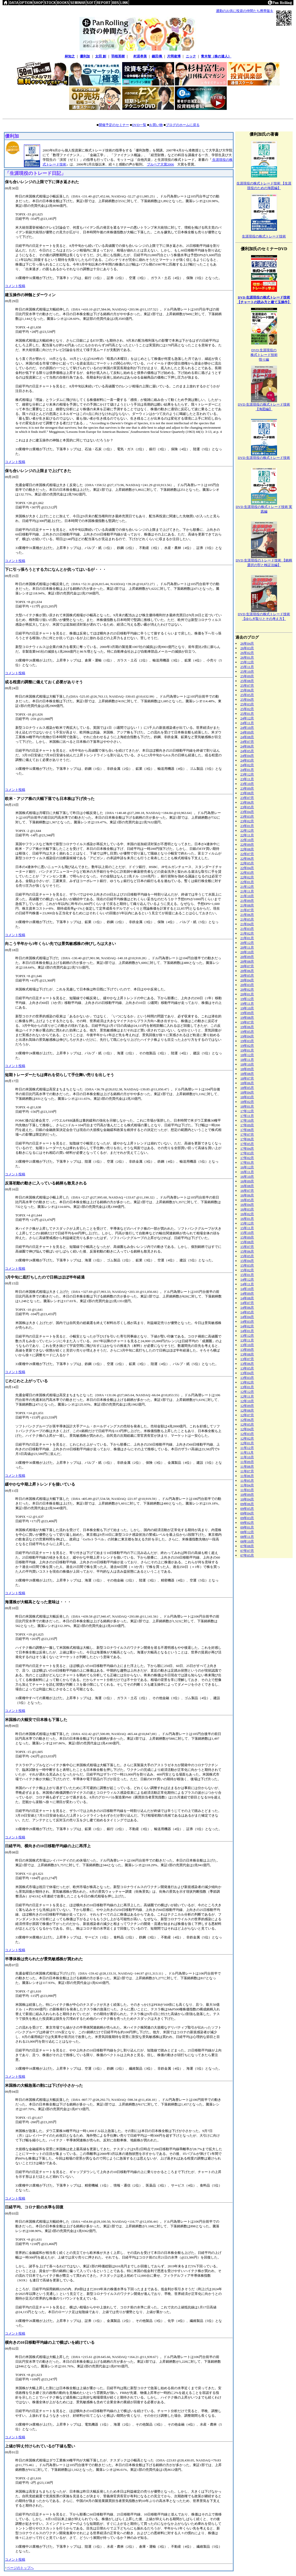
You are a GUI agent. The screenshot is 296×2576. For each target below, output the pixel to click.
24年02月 (247, 765)
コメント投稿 (15, 286)
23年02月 (247, 821)
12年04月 (247, 1429)
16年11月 (247, 1172)
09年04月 (247, 1513)
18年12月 (247, 1055)
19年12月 (247, 999)
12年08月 (247, 1410)
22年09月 (247, 844)
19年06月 (247, 1027)
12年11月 (247, 1396)
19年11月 (247, 1003)
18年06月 (247, 1083)
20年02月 (247, 989)
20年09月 (247, 957)
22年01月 (247, 882)
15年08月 (247, 1242)
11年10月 (247, 1457)
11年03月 (247, 1490)
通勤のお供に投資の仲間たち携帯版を (244, 11)
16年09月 (247, 1181)
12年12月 (247, 1392)
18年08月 (247, 1074)
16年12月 (247, 1167)
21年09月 (247, 901)
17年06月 (247, 1139)
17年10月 (247, 1120)
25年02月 (247, 709)
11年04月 (247, 1485)
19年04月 (247, 1036)
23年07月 (247, 798)
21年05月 (247, 919)
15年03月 (247, 1265)
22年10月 (247, 840)
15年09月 (247, 1237)
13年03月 (247, 1378)
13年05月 (247, 1368)
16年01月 (247, 1219)
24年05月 (247, 751)
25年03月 (247, 704)
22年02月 (247, 877)
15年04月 (247, 1261)
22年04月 (247, 868)
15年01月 (247, 1275)
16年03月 (247, 1209)
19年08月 (247, 1017)
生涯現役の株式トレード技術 (264, 236)
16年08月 (247, 1186)
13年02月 (247, 1382)
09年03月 (247, 1518)
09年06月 (247, 1504)
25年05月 (247, 695)
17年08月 (247, 1130)
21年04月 (247, 924)
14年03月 (247, 1321)
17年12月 (247, 1111)
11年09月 (247, 1462)
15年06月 (247, 1251)
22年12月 (247, 830)
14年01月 (247, 1331)
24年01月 (247, 770)
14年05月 (247, 1312)
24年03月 (247, 760)
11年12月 (247, 1448)
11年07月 (247, 1471)
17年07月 (247, 1134)
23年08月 (247, 793)
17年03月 (247, 1153)
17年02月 (247, 1158)
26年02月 (247, 653)
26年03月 (247, 648)
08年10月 (247, 1541)
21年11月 (247, 891)
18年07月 (247, 1078)
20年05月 (247, 975)
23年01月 (247, 826)
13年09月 (247, 1350)
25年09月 (247, 676)
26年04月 (247, 643)
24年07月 (247, 742)
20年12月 (247, 943)
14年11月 (247, 1284)
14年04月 (247, 1317)
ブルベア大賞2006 (160, 164)
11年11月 (247, 1452)
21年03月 (247, 929)
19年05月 (247, 1032)
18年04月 (247, 1092)
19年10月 (247, 1008)
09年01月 (247, 1527)
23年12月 (247, 774)
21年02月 (247, 933)
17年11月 (247, 1116)
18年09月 (247, 1069)
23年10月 (247, 784)
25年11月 (247, 667)
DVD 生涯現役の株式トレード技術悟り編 (264, 354)
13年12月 (247, 1335)
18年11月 (247, 1060)
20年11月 (247, 947)
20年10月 (247, 952)
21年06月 (247, 915)
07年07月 (247, 1551)
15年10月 (247, 1233)
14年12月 (247, 1279)
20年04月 (247, 980)
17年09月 (247, 1125)
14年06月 (247, 1307)
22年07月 (247, 854)
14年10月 (247, 1289)
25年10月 (247, 671)
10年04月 (247, 1499)
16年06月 (247, 1195)
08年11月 (247, 1537)
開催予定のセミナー (114, 125)
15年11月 (247, 1228)
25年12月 (247, 662)
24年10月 (247, 728)
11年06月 (247, 1476)
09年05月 (247, 1509)
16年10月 (247, 1176)
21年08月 (247, 905)
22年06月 (247, 858)
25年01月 (247, 714)
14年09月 (247, 1293)
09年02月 (247, 1523)
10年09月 (247, 1494)
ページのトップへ (20, 2568)
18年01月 (247, 1106)
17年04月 (247, 1148)
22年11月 (247, 835)
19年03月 (247, 1041)
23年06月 (247, 802)
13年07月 (247, 1359)
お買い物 (156, 125)
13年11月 (247, 1340)
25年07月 (247, 685)
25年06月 (247, 690)
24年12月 (247, 718)
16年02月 (247, 1214)
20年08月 (247, 961)
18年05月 (247, 1088)
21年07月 (247, 910)
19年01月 (247, 1050)
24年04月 (247, 756)
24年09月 (247, 732)
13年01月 (247, 1387)
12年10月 (247, 1401)
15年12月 (247, 1223)
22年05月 (247, 863)
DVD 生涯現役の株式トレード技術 (264, 458)
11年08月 (247, 1466)
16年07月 (247, 1191)
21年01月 (247, 938)
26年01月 (247, 657)
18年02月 (247, 1102)
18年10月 (247, 1064)
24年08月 (247, 737)
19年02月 (247, 1046)
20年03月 (247, 985)
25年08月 (247, 681)
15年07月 (247, 1247)
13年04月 (247, 1373)
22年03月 (247, 873)
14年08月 (247, 1298)
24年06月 (247, 746)
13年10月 (247, 1345)
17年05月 (247, 1144)
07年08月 (247, 1546)
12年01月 (247, 1443)
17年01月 (247, 1162)
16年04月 (247, 1205)
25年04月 (247, 699)
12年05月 (247, 1424)
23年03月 (247, 816)
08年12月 (247, 1532)
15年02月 (247, 1270)
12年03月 (247, 1434)
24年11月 (247, 723)
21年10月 (247, 896)
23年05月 (247, 807)
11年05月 (247, 1480)
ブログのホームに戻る (183, 125)
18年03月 (247, 1097)
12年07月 (247, 1415)
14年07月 (247, 1303)
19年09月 (247, 1013)
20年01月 (247, 994)
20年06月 (247, 971)
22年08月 (247, 849)
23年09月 (247, 788)
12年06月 (247, 1420)
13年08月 (247, 1354)
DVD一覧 (139, 125)
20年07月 (247, 966)
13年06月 (247, 1364)
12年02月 (247, 1438)
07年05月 (247, 1555)
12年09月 (247, 1406)
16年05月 (247, 1200)
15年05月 (247, 1256)
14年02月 (247, 1326)
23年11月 (247, 779)
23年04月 (247, 812)
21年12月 (247, 887)
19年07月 (247, 1022)
